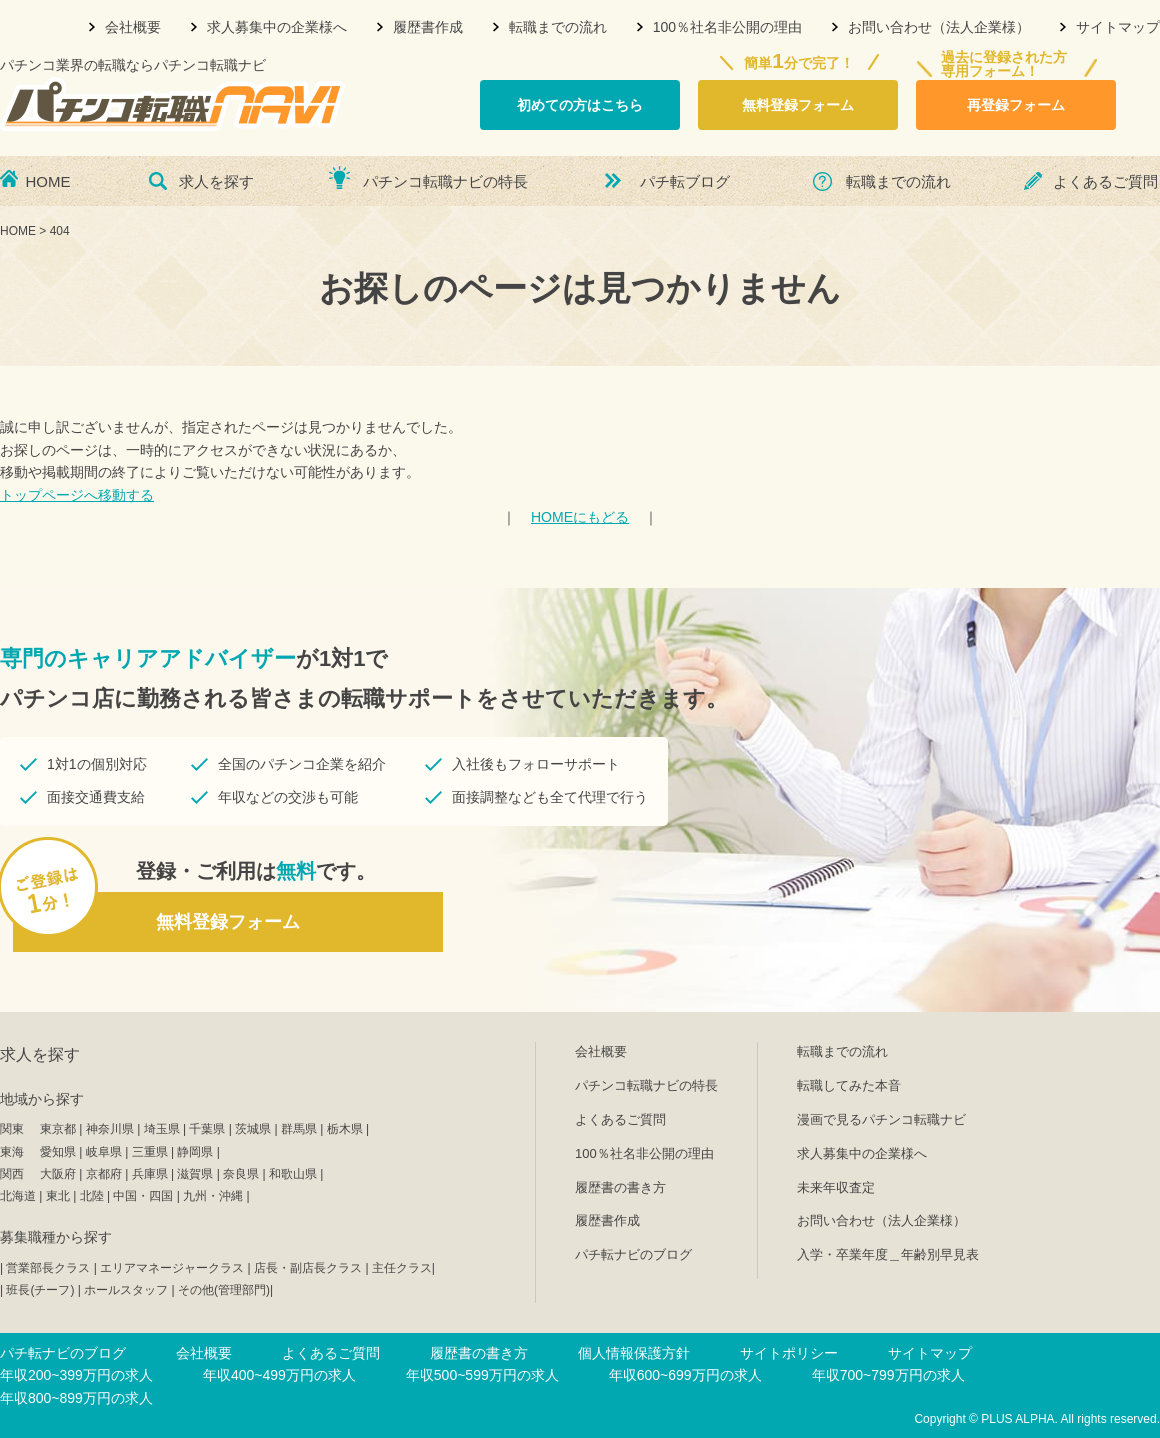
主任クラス (402, 1268)
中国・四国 (143, 1196)
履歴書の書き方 (620, 1187)
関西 (12, 1174)
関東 (12, 1129)
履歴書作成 (428, 27)
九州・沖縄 (213, 1196)
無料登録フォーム (798, 105)
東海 (12, 1152)
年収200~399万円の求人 (76, 1375)
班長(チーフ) (40, 1290)
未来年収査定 (836, 1187)
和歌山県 (293, 1174)
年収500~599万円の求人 (482, 1375)
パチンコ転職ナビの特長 (445, 181)
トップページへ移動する (77, 495)
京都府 (104, 1174)
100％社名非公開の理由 (727, 27)
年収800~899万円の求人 (76, 1398)
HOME (48, 181)
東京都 (58, 1129)
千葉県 (207, 1129)
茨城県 (253, 1129)
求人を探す (216, 181)
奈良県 (241, 1174)
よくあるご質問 (1105, 181)
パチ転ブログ (685, 181)
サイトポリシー (789, 1353)
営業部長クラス (48, 1268)
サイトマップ (1118, 27)
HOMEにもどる (580, 517)
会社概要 (133, 27)
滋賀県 (195, 1174)
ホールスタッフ (126, 1290)
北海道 (18, 1196)
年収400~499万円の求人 (279, 1375)
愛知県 (58, 1152)
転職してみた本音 (849, 1085)
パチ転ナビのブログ (633, 1254)
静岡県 (195, 1152)
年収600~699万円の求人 (685, 1375)
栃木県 (345, 1129)
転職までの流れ (558, 27)
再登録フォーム (1016, 105)
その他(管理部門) (224, 1290)
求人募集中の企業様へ (277, 27)
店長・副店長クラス (308, 1268)
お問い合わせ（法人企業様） (939, 27)
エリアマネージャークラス (172, 1268)
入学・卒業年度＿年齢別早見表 (888, 1254)
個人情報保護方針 (634, 1353)
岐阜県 (104, 1152)
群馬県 (299, 1129)
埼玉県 (162, 1129)
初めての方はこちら (580, 105)
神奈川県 (110, 1129)
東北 (58, 1196)
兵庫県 (150, 1174)
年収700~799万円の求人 (888, 1375)
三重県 (150, 1152)
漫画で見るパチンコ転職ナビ (881, 1119)
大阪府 (58, 1174)
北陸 (92, 1196)
